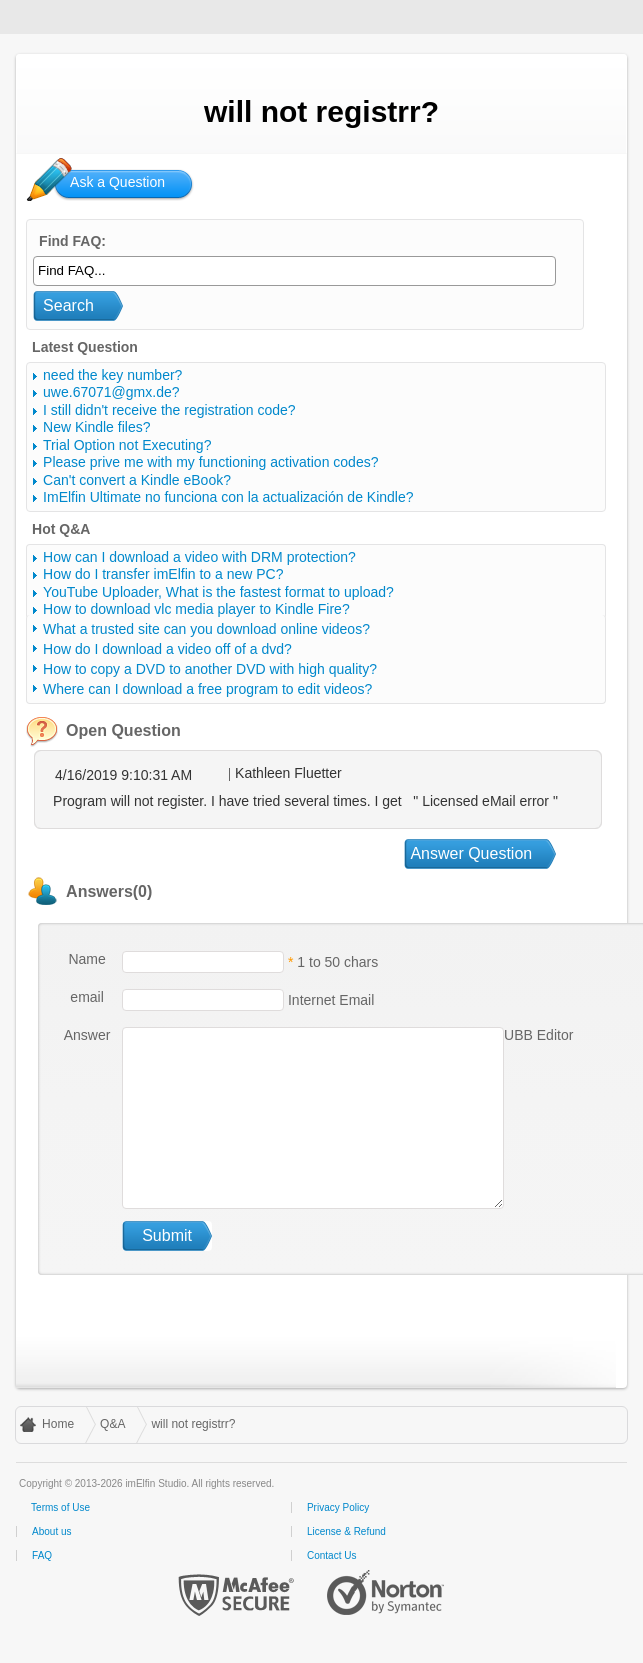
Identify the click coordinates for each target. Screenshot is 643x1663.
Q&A (112, 1424)
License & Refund (346, 1531)
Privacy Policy (338, 1507)
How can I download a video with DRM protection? (199, 557)
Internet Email (329, 1000)
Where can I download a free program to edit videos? (207, 689)
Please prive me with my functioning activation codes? (210, 462)
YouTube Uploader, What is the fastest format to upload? (218, 592)
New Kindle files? (96, 427)
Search (68, 305)
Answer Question (471, 853)
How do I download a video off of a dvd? (167, 649)
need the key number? (112, 375)
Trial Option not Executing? (127, 445)
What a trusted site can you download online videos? (206, 629)
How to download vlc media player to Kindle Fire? (196, 609)
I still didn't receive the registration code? (169, 410)
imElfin (78, 15)
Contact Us (331, 1555)
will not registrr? (193, 1424)
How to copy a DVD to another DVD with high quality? (210, 669)
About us (51, 1531)
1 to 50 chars (337, 962)
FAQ (42, 1555)
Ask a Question (117, 182)
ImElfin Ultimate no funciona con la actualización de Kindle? (228, 497)
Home (58, 1424)
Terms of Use (60, 1507)
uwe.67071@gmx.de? (111, 392)
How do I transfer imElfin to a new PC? (163, 574)
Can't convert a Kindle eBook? (137, 480)
